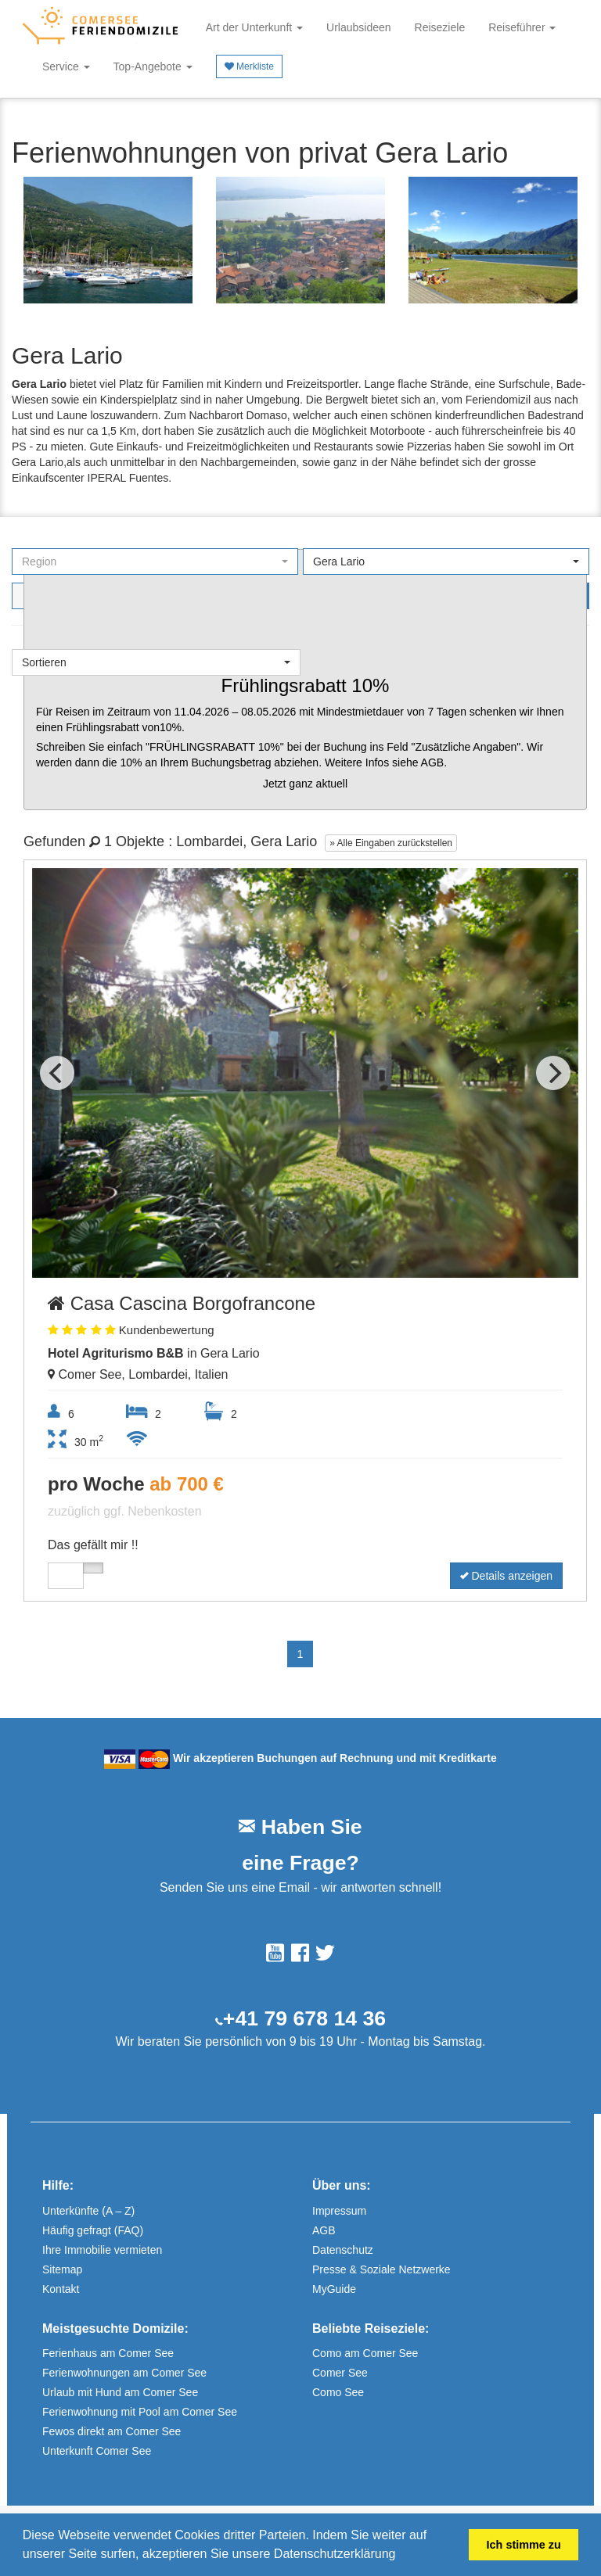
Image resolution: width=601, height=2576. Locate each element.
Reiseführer (522, 27)
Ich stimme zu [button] (524, 2544)
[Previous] (57, 1073)
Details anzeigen (506, 1576)
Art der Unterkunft (254, 27)
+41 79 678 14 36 (304, 2018)
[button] (401, 2555)
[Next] (553, 1073)
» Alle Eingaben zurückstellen (390, 843)
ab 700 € (186, 1483)
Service (66, 66)
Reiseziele (440, 27)
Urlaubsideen (358, 27)
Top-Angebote (153, 66)
